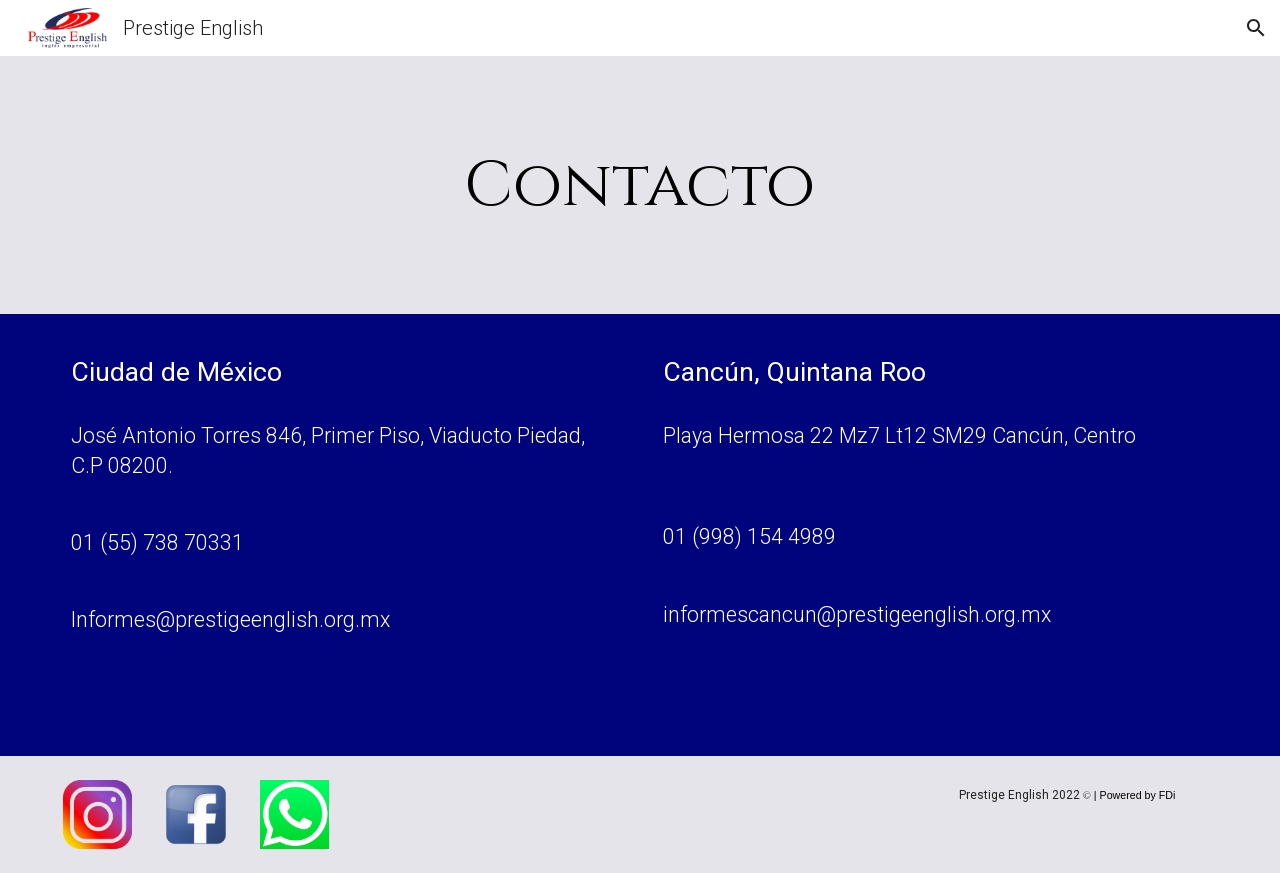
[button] (1256, 28)
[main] (640, 185)
